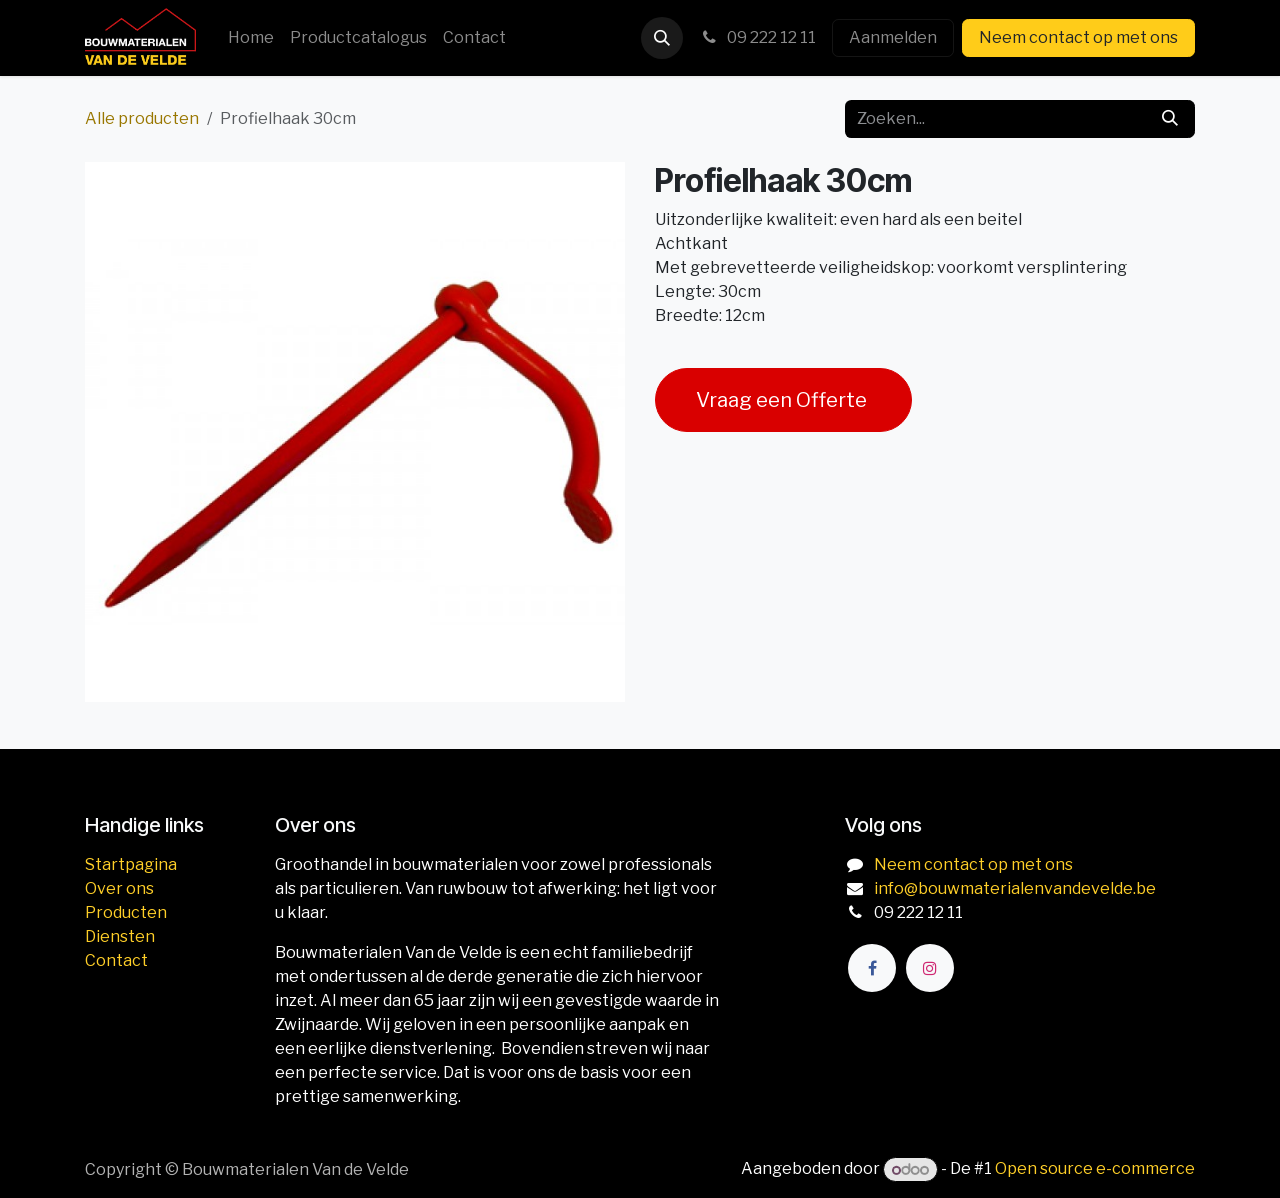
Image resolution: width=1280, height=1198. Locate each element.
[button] (662, 38)
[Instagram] (930, 968)
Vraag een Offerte (783, 400)
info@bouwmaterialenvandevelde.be (1015, 888)
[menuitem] (251, 38)
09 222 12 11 (757, 37)
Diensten (120, 936)
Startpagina (131, 864)
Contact (116, 960)
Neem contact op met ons (1078, 37)
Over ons (119, 888)
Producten (126, 912)
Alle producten (142, 118)
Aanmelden (893, 37)
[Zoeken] (1170, 119)
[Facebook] (872, 968)
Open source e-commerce (1095, 1169)
